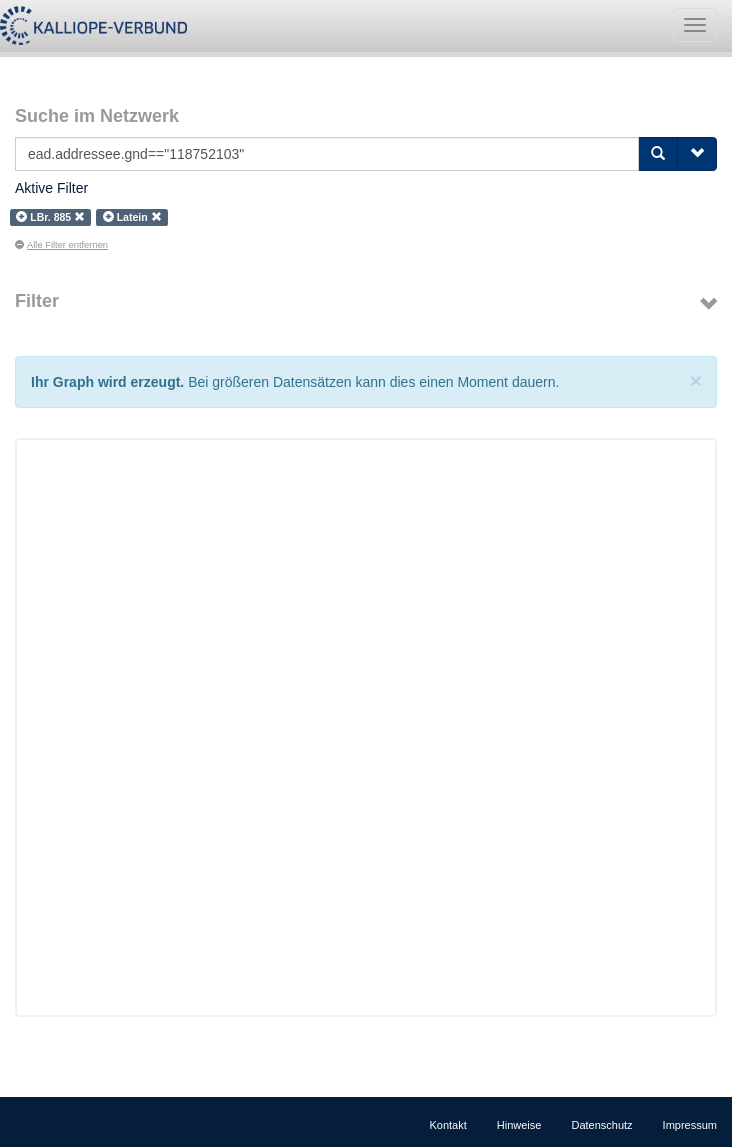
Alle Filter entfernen (61, 245)
